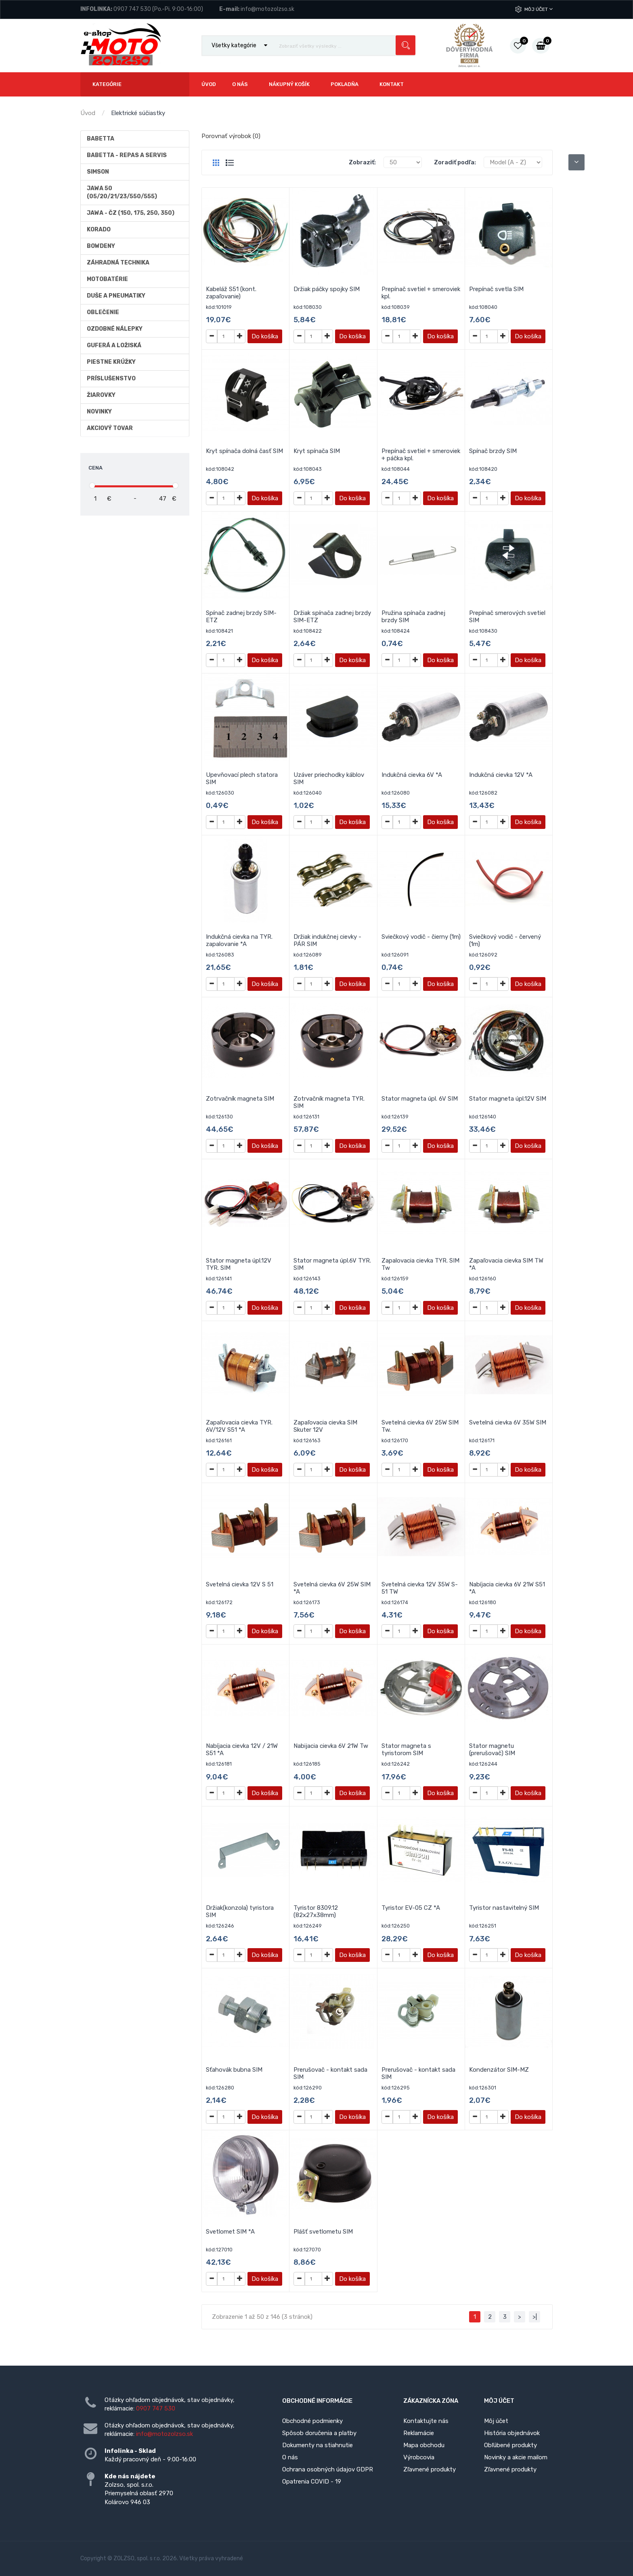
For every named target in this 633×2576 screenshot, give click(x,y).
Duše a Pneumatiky (116, 295)
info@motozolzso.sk (267, 9)
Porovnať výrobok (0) (230, 136)
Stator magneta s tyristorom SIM (406, 1749)
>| (534, 2316)
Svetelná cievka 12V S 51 (239, 1584)
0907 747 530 (132, 9)
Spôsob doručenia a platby (319, 2433)
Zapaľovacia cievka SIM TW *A (506, 1264)
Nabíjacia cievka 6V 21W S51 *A (507, 1588)
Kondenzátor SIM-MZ (499, 2069)
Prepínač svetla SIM (496, 289)
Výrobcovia (418, 2457)
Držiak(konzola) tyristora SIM (240, 1911)
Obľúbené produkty (510, 2445)
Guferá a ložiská (114, 345)
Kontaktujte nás (426, 2421)
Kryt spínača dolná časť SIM (244, 451)
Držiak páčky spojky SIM (326, 289)
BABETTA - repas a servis (127, 155)
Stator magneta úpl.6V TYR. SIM (332, 1264)
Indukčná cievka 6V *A (411, 774)
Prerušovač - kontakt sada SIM (330, 2073)
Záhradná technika (118, 262)
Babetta (100, 138)
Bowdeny (101, 246)
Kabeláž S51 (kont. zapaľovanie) (231, 292)
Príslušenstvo (111, 378)
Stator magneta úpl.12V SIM (507, 1098)
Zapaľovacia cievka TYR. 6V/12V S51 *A (239, 1426)
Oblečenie (103, 312)
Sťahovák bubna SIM (234, 2069)
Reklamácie (418, 2433)
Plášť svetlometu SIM (323, 2231)
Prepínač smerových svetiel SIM (507, 616)
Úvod (87, 113)
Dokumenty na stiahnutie (317, 2445)
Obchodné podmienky (312, 2421)
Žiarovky (101, 395)
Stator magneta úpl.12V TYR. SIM (238, 1264)
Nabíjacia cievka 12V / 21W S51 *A (242, 1749)
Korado (99, 229)
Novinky (99, 411)
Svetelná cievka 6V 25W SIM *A (332, 1588)
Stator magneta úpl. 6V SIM (419, 1098)
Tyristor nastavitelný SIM (504, 1907)
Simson (98, 171)
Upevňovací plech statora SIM (242, 778)
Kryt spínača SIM (316, 451)
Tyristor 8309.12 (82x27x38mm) (315, 1911)
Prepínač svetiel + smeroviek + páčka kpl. (420, 454)
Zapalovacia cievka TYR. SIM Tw (420, 1264)
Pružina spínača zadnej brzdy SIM (413, 616)
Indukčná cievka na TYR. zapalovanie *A (239, 940)
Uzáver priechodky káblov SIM (328, 778)
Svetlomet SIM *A (230, 2231)
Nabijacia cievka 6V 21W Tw (330, 1745)
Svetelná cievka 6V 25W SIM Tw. (420, 1426)
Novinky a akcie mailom (515, 2457)
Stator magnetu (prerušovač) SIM (492, 1749)
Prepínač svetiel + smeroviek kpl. (420, 292)
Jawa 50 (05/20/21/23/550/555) (122, 192)
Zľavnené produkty (429, 2469)
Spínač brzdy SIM (493, 451)
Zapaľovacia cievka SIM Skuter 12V (325, 1426)
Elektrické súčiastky (138, 113)
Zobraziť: (362, 162)
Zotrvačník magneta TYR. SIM (329, 1102)
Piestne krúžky (111, 362)
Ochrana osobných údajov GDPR (327, 2469)
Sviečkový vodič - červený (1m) (505, 940)
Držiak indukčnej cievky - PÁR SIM (327, 940)
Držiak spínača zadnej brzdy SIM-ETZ (332, 616)
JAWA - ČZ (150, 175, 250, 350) (130, 213)
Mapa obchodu (423, 2445)
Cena (95, 468)
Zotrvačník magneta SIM (240, 1098)
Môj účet (538, 9)
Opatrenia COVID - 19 (311, 2481)
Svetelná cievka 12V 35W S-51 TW (419, 1588)
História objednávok (512, 2433)
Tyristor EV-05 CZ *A (410, 1907)
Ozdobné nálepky (115, 328)
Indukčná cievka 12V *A (500, 774)
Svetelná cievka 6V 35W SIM (507, 1422)
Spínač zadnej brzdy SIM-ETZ (241, 616)
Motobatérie (107, 279)
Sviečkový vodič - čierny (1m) (421, 936)
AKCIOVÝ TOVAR (110, 428)
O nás (290, 2457)
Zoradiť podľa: (455, 162)
